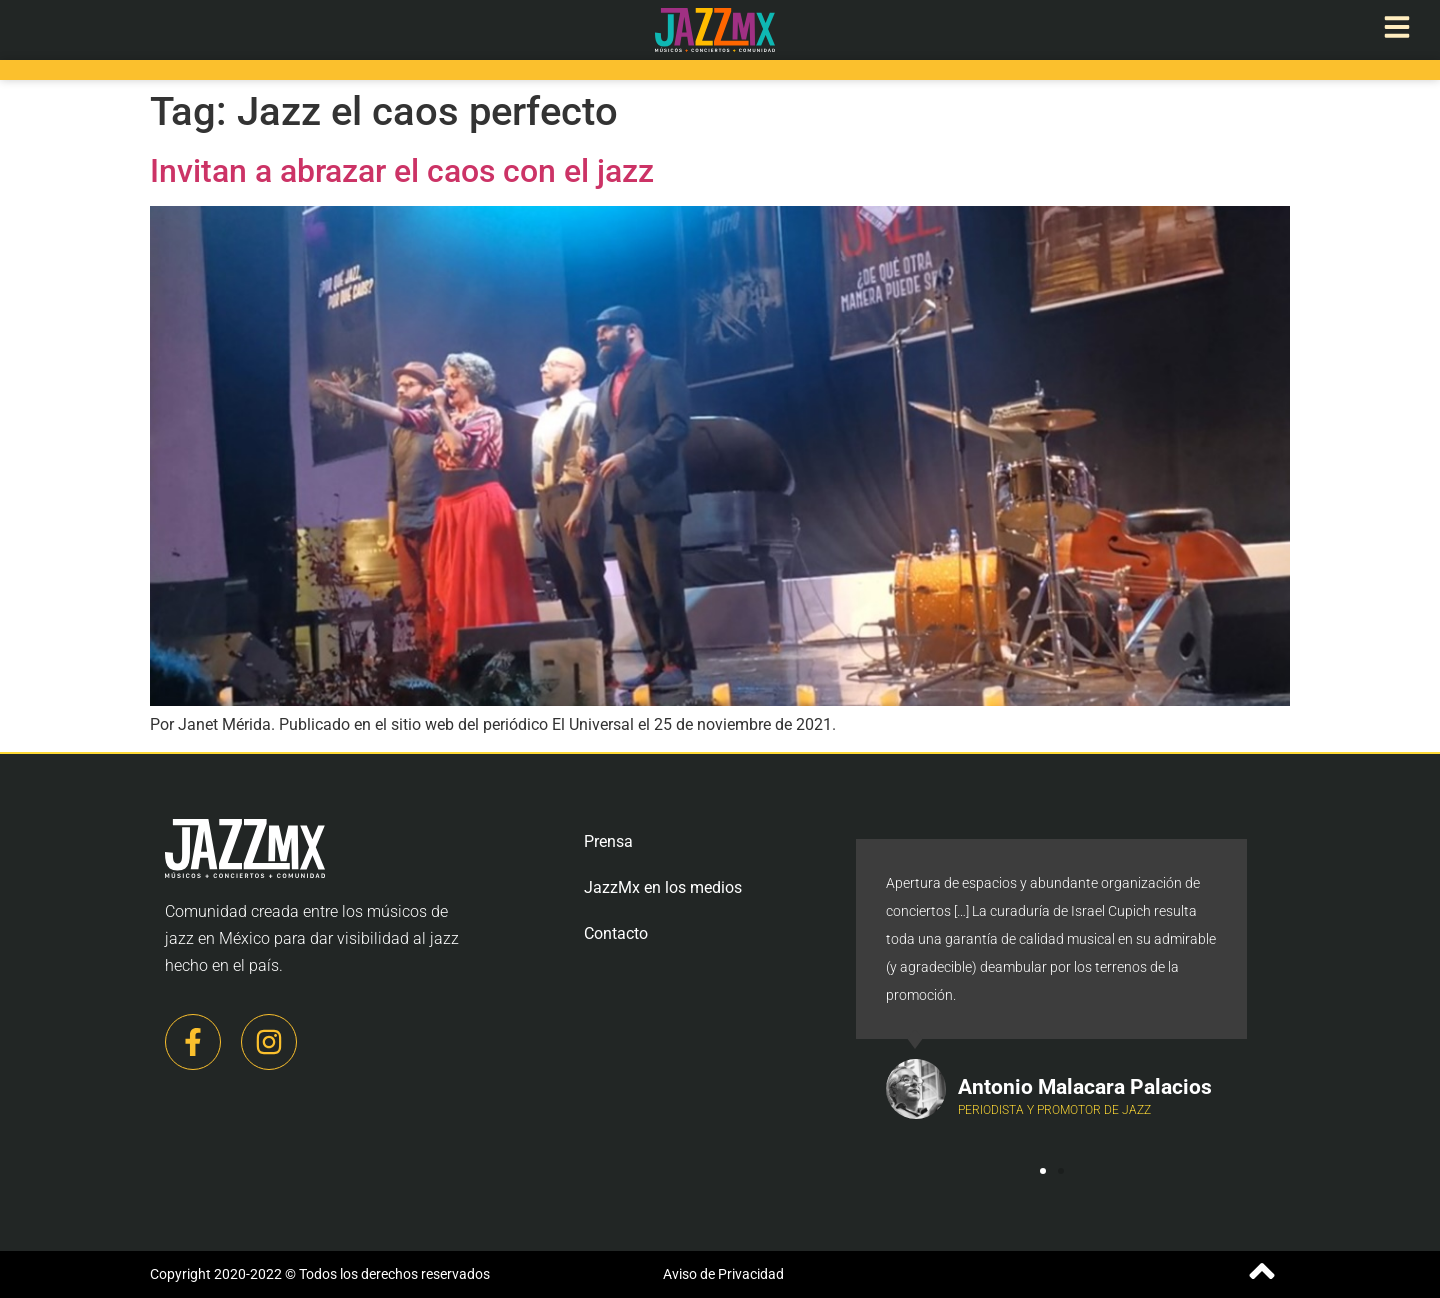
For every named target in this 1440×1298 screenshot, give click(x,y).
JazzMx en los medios (663, 887)
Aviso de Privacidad (723, 1274)
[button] (1043, 1171)
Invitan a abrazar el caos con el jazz (402, 171)
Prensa (608, 841)
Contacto (616, 933)
